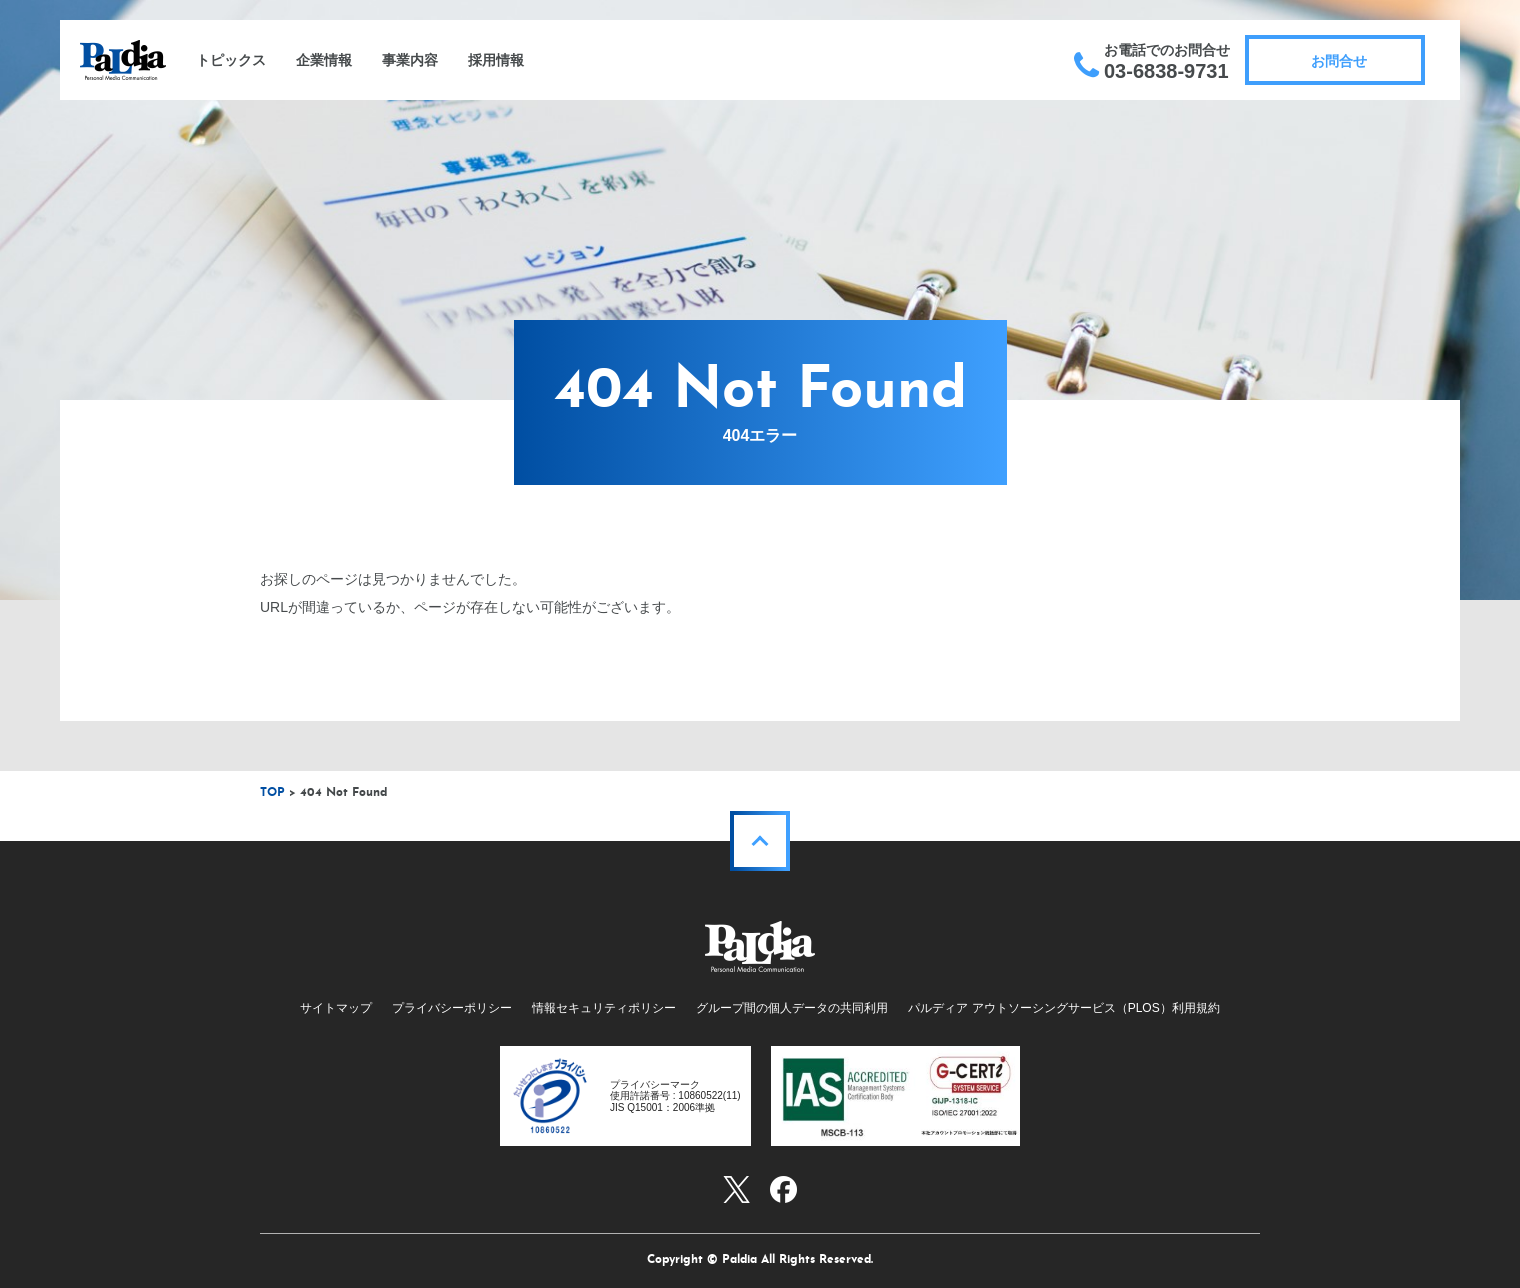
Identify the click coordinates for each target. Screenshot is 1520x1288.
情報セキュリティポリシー (604, 1008)
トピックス (231, 60)
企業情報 (324, 60)
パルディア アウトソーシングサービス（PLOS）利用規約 (1063, 1008)
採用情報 (496, 60)
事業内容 (410, 60)
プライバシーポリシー (452, 1008)
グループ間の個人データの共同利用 (792, 1008)
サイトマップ (336, 1008)
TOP (272, 793)
